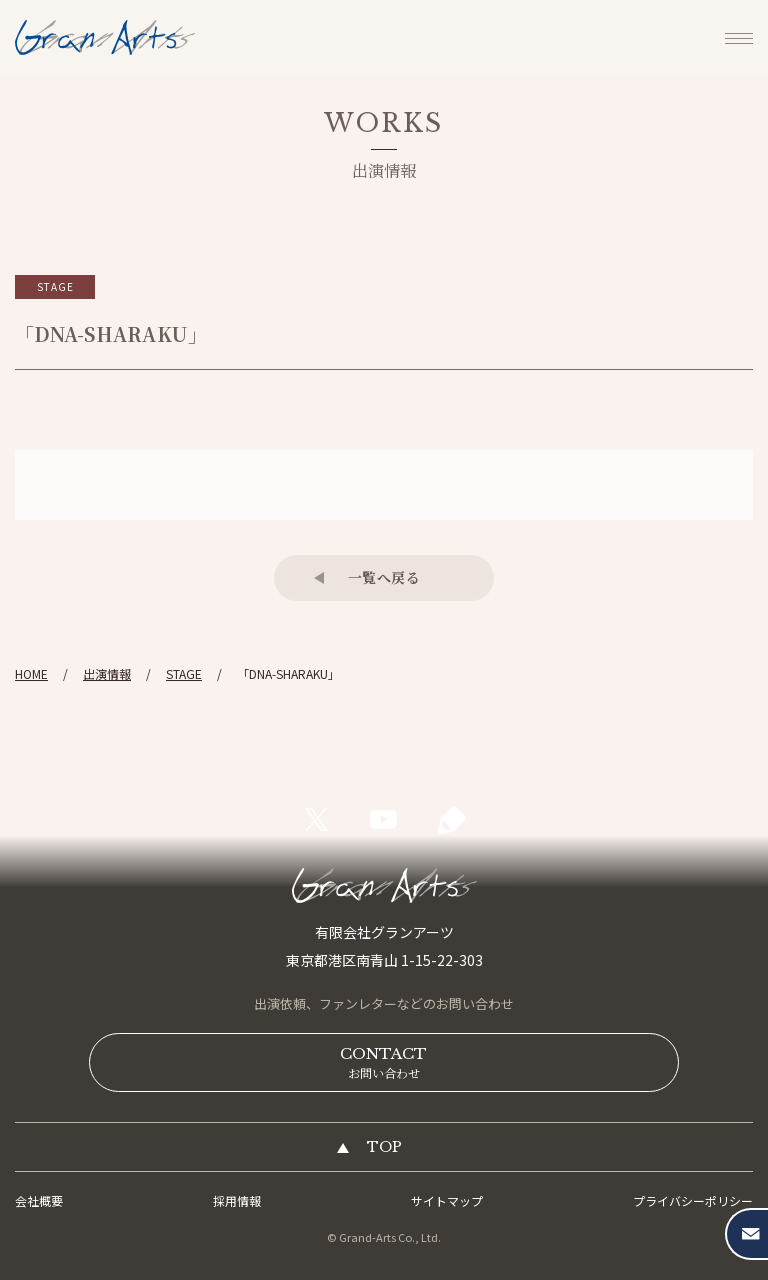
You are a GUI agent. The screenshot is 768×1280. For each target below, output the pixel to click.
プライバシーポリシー (693, 1200)
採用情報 (237, 1200)
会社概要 (39, 1200)
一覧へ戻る (384, 577)
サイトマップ (447, 1200)
